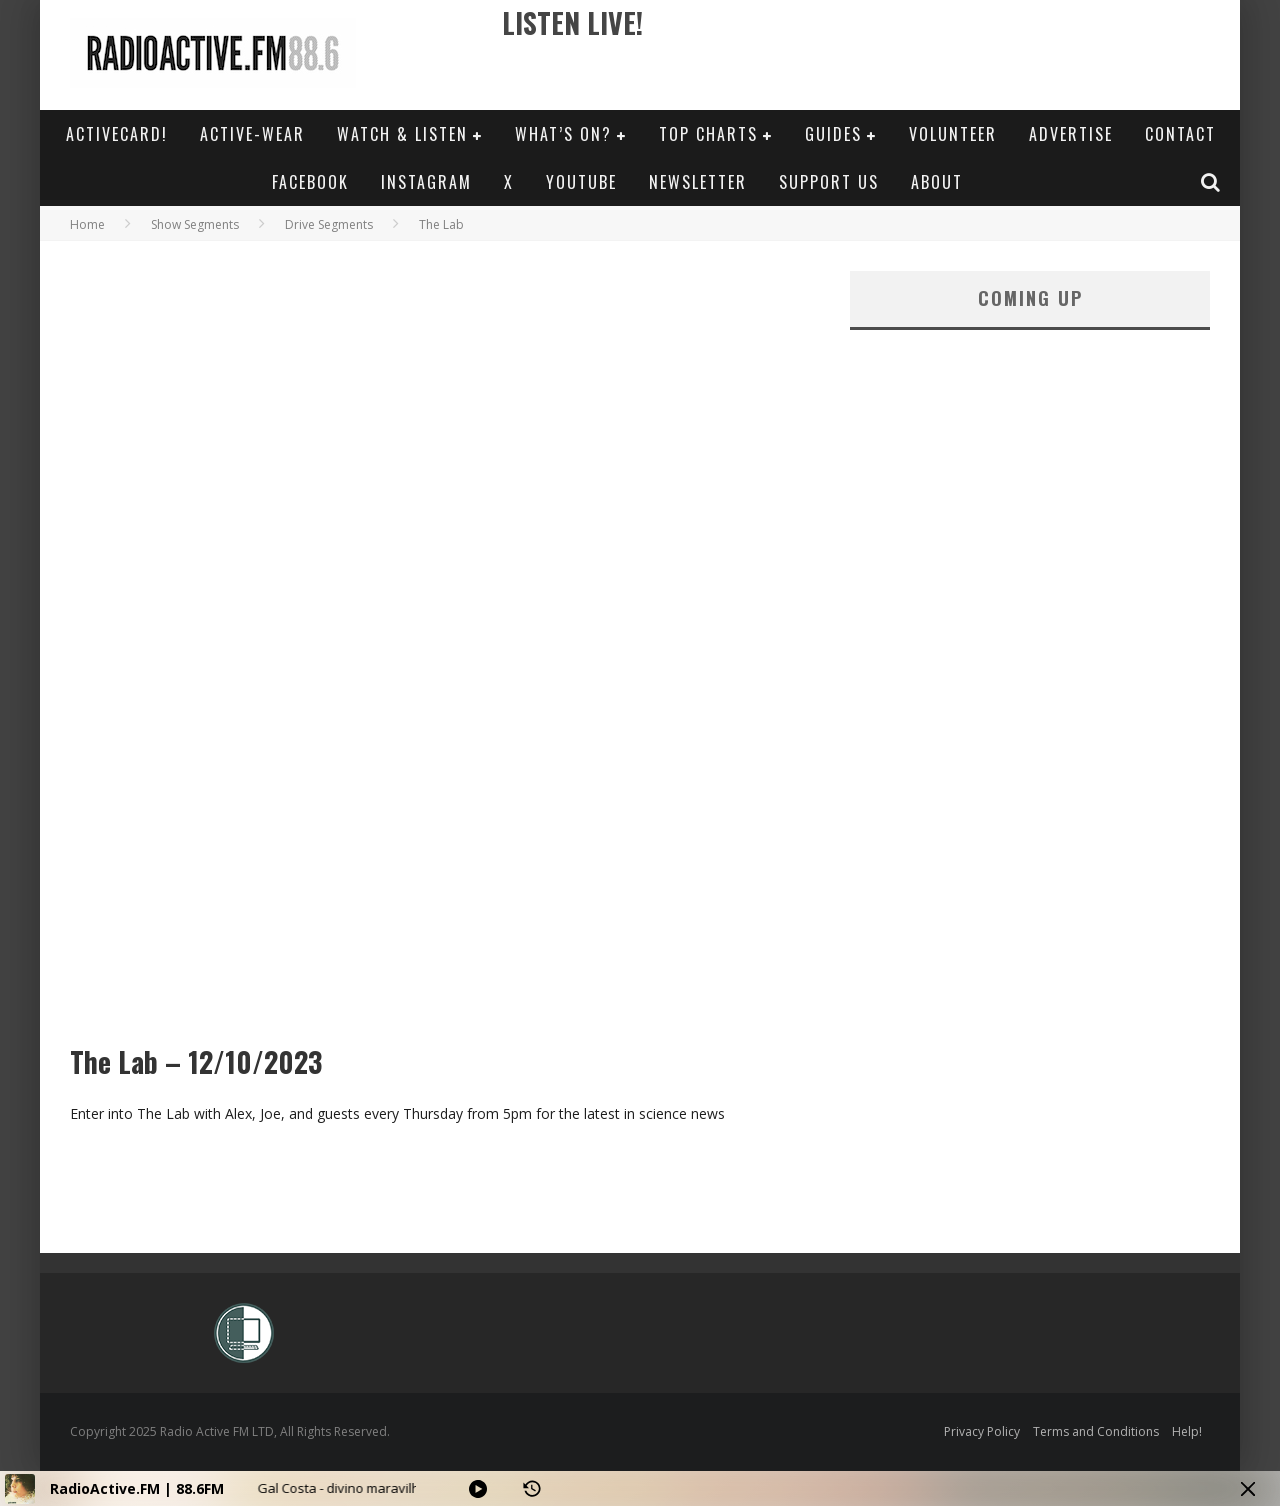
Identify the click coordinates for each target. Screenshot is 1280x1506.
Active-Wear (252, 134)
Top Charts (708, 134)
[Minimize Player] (1248, 1489)
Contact (1180, 134)
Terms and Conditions (1096, 1431)
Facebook (310, 182)
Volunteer (953, 134)
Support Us (829, 182)
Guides (833, 134)
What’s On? (563, 134)
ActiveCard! (117, 134)
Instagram (426, 182)
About (937, 182)
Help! (1187, 1431)
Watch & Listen (402, 134)
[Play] (478, 1489)
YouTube (581, 182)
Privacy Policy (982, 1431)
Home (87, 224)
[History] (532, 1489)
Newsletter (698, 182)
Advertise (1071, 134)
